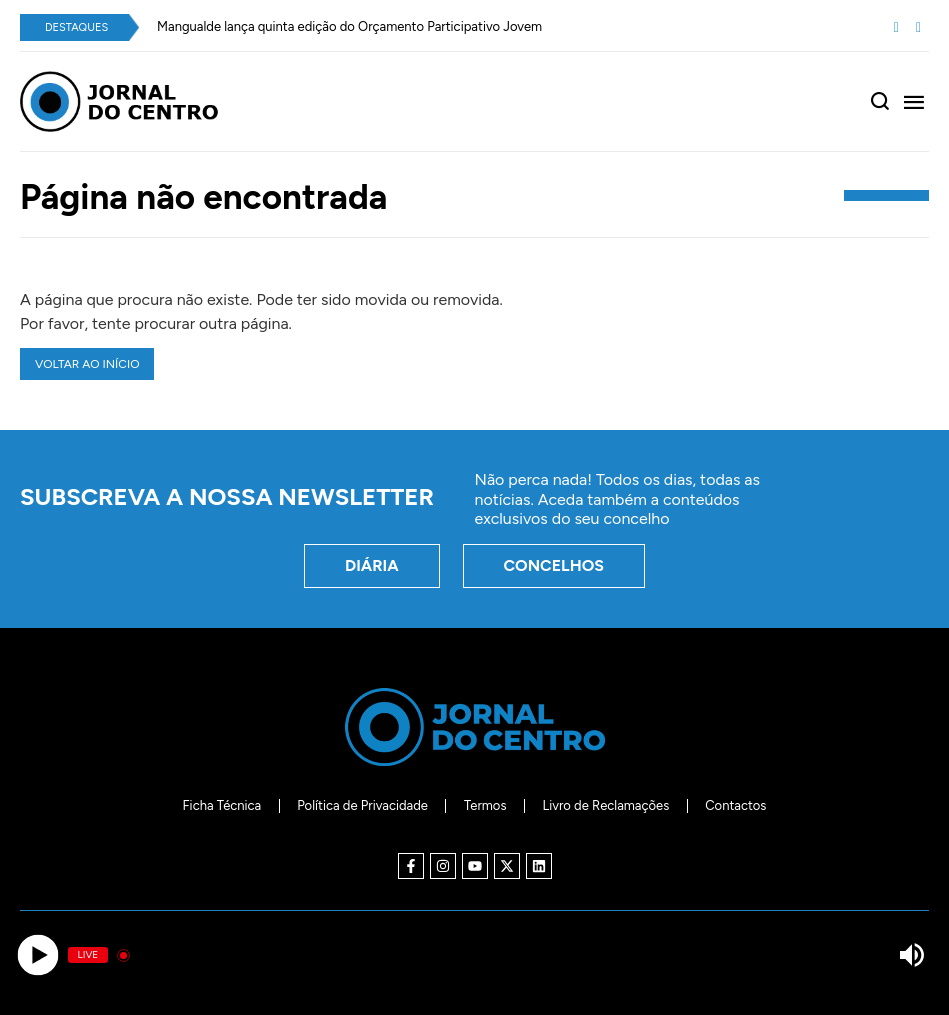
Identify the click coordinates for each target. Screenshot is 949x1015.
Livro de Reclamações (605, 805)
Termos (485, 805)
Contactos (735, 805)
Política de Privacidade (362, 805)
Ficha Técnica (222, 805)
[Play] (37, 955)
